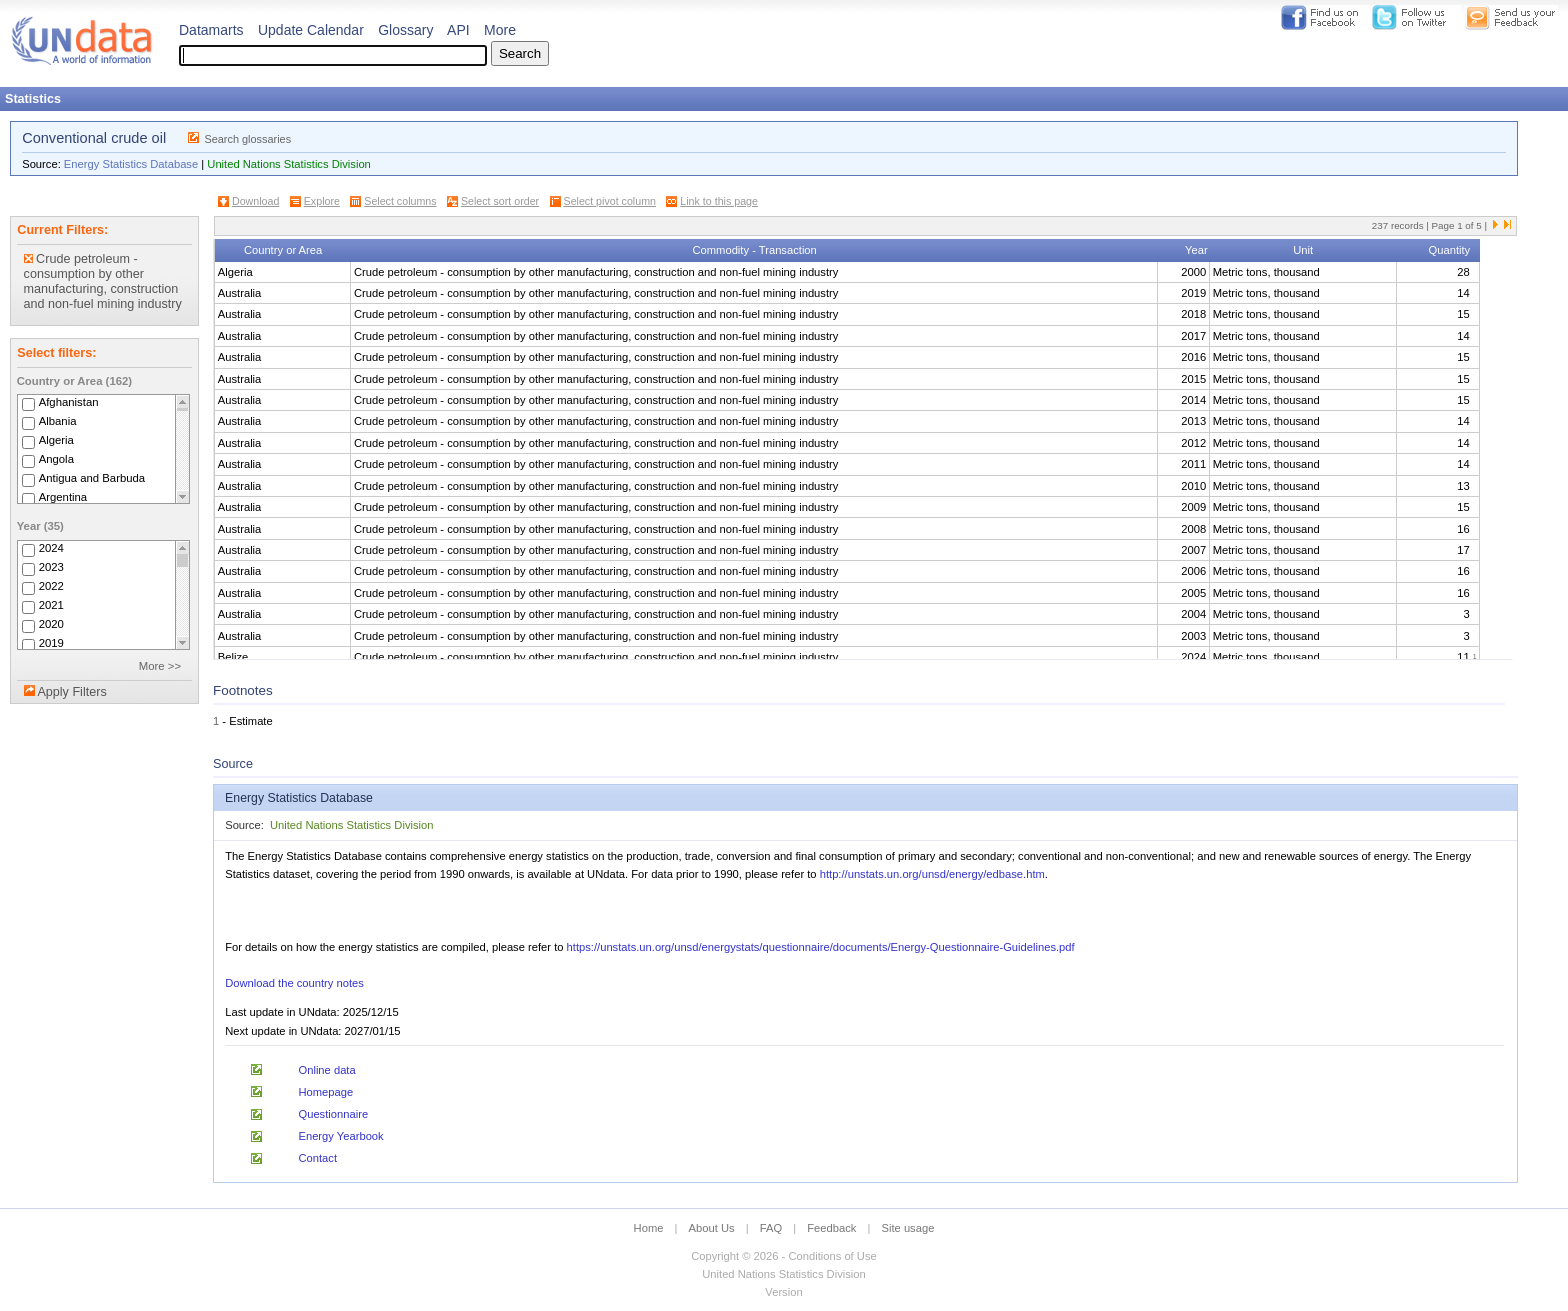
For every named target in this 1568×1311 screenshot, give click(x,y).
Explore (322, 201)
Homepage (325, 1092)
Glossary (405, 30)
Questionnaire (333, 1114)
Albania (58, 421)
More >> (160, 666)
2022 (51, 586)
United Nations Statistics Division (289, 164)
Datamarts (211, 30)
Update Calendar (311, 30)
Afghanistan (69, 402)
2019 (51, 643)
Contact (317, 1158)
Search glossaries (247, 139)
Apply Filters (71, 692)
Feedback (831, 1228)
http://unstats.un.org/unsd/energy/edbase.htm (932, 874)
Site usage (908, 1228)
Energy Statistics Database (131, 164)
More (500, 30)
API (458, 30)
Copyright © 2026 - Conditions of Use (783, 1256)
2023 (51, 567)
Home (649, 1228)
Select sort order (500, 201)
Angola (56, 459)
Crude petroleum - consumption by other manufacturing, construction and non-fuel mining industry (103, 281)
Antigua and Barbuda (92, 478)
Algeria (56, 440)
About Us (712, 1228)
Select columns (400, 201)
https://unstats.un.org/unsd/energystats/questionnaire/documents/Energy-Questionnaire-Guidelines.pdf (821, 947)
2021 (51, 605)
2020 (51, 624)
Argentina (63, 497)
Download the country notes (294, 983)
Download (255, 201)
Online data (326, 1070)
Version (783, 1292)
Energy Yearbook (340, 1136)
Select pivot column (610, 201)
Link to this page (719, 201)
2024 (51, 548)
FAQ (771, 1228)
